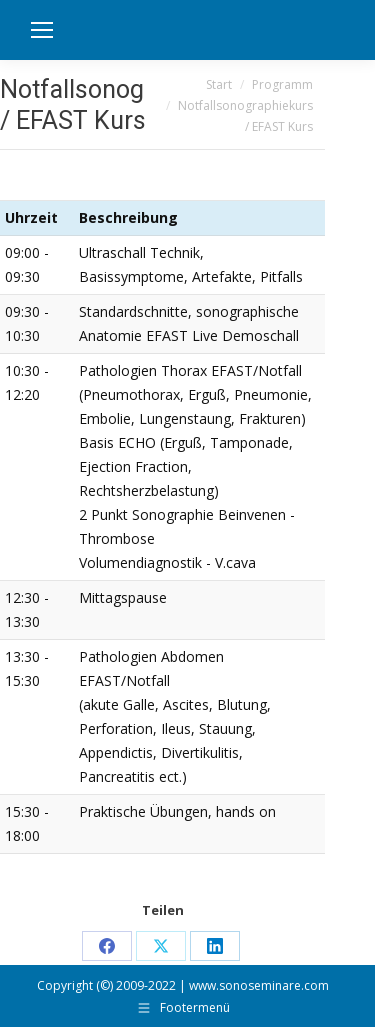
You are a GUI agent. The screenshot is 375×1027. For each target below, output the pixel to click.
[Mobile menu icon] (42, 30)
